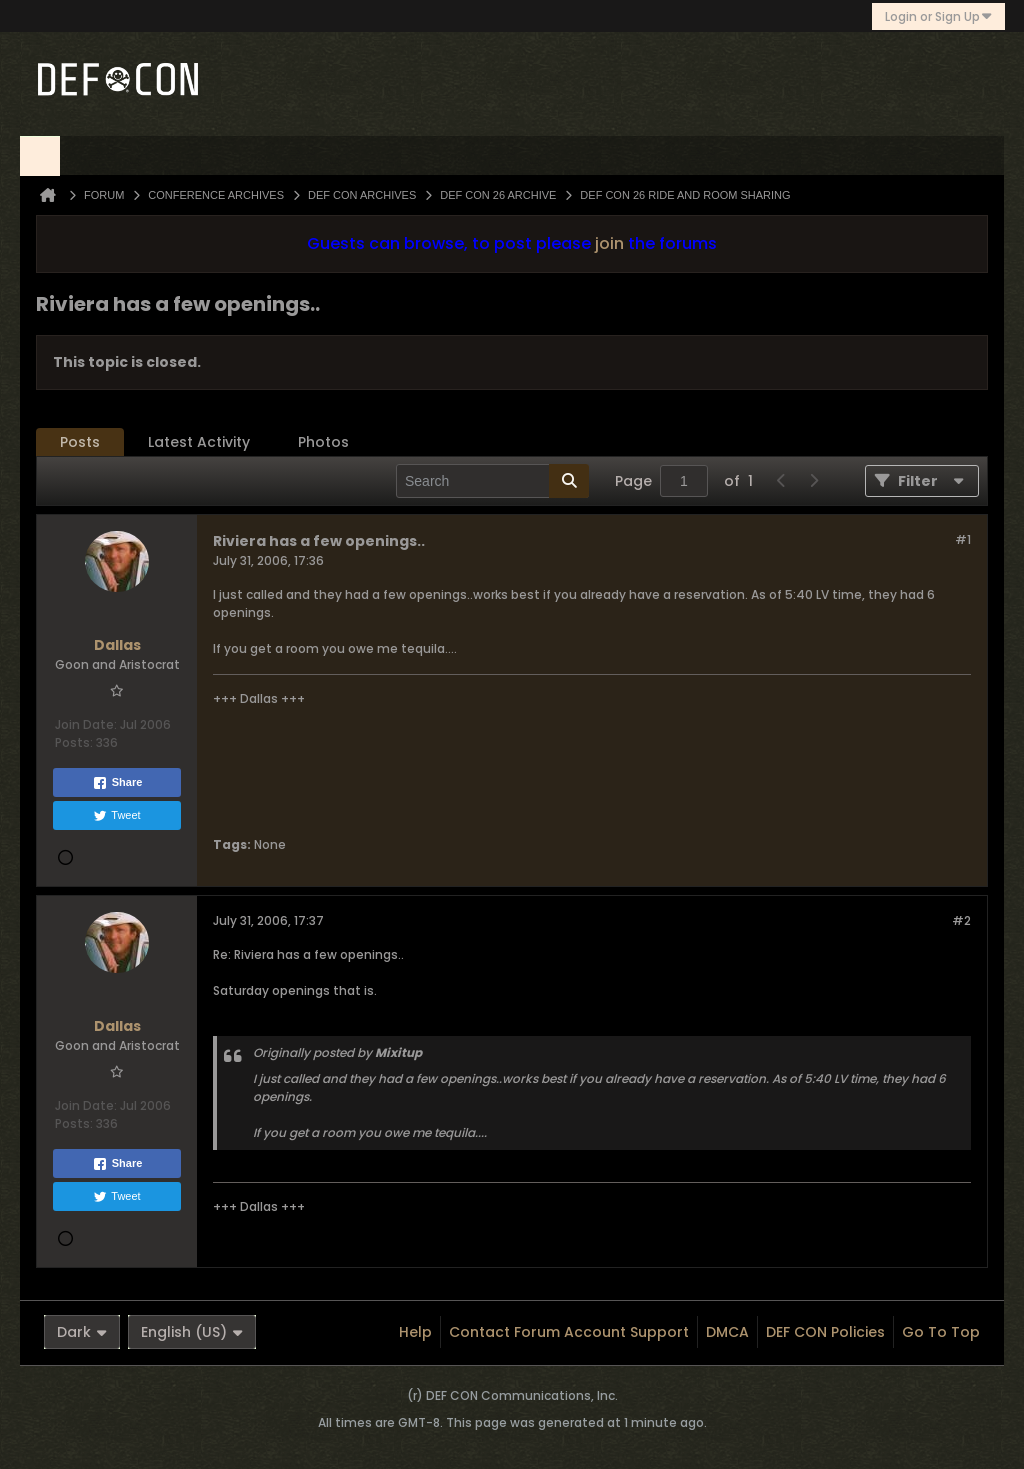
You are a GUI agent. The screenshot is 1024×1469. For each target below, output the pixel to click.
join (609, 243)
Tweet (116, 816)
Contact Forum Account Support (569, 1332)
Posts (80, 442)
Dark (82, 1332)
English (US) (192, 1332)
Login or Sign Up (938, 16)
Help (415, 1332)
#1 (963, 539)
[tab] (80, 442)
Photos (323, 442)
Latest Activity (199, 442)
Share (117, 783)
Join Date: (86, 724)
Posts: (74, 742)
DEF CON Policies (825, 1332)
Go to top (941, 1332)
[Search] (492, 481)
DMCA (727, 1332)
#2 (961, 920)
